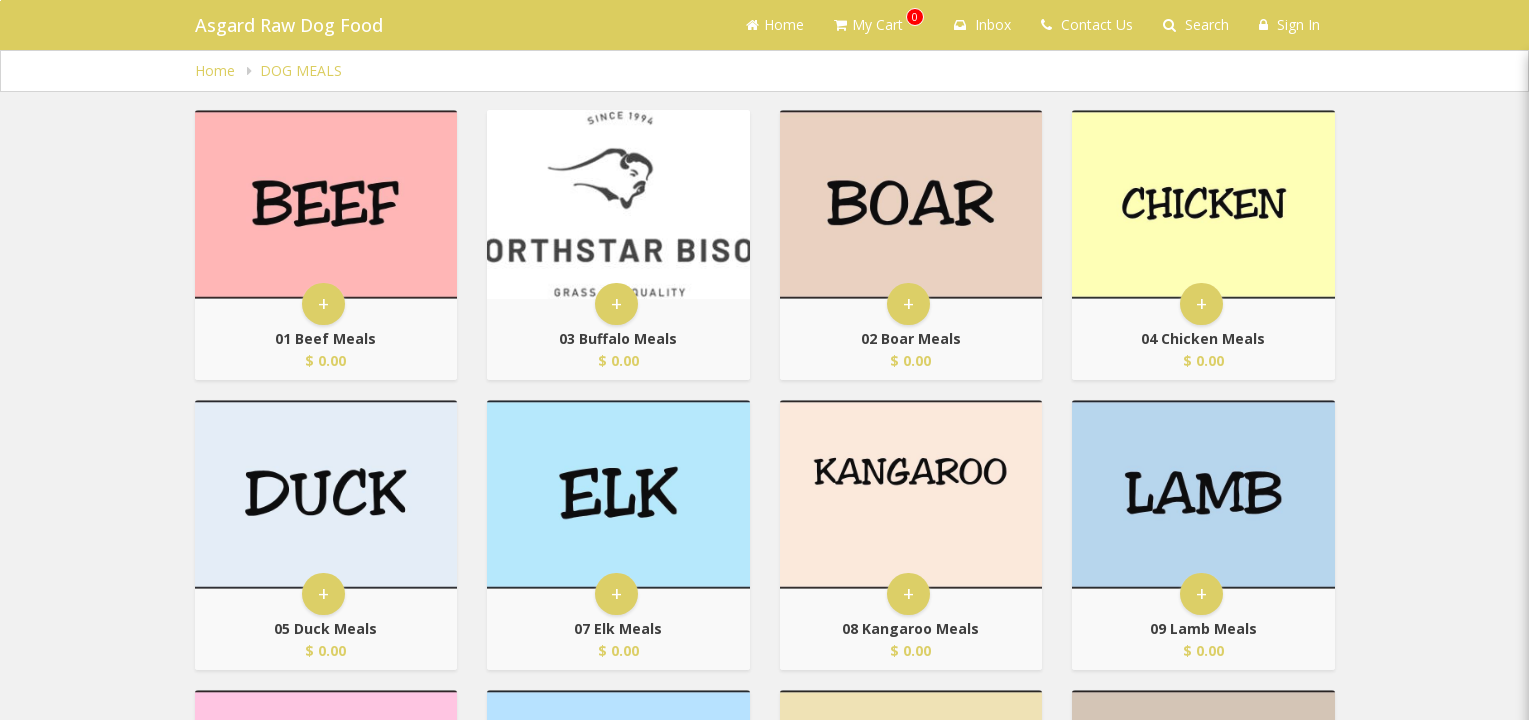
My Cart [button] (879, 21)
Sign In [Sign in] (1289, 24)
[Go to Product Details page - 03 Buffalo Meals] (618, 204)
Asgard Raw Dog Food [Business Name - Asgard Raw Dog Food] (289, 25)
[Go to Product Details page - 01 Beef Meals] (326, 204)
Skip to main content (0, 0)
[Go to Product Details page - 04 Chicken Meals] (1203, 204)
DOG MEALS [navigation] (301, 70)
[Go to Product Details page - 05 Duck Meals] (326, 494)
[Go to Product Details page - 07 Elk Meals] (618, 494)
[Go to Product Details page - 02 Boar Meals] (911, 204)
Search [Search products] (1196, 24)
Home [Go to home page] (775, 24)
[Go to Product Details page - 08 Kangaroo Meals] (911, 494)
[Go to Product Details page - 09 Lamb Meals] (1203, 494)
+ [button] (323, 303)
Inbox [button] (982, 24)
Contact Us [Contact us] (1087, 24)
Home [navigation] (217, 70)
